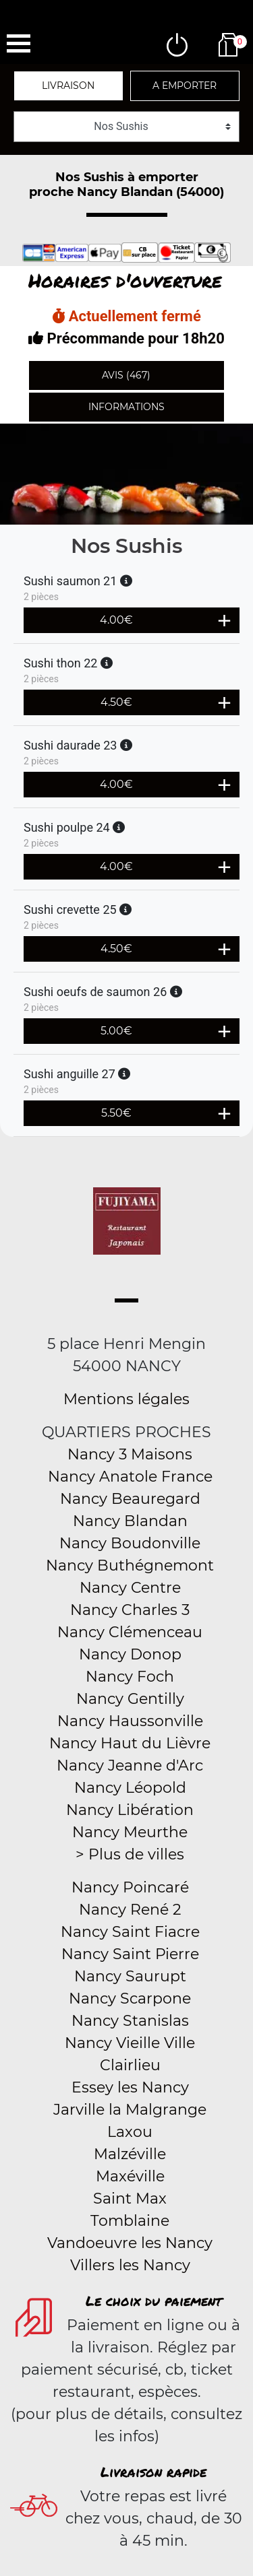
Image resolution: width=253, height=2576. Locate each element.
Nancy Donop (130, 1654)
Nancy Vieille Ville (130, 2043)
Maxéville (130, 2176)
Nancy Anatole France (130, 1476)
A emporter (184, 85)
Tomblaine (129, 2221)
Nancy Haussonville (130, 1721)
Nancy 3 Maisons (129, 1454)
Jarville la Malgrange (129, 2110)
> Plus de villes (130, 1854)
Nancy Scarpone (130, 1998)
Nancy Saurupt (130, 1976)
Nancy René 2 (130, 1910)
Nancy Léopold (130, 1788)
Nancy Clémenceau (129, 1632)
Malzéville (130, 2154)
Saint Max (130, 2198)
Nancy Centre (130, 1588)
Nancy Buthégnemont (130, 1565)
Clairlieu (130, 2065)
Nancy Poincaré (130, 1887)
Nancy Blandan (130, 1521)
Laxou (129, 2132)
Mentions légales (126, 1399)
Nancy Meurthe (130, 1832)
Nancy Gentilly (130, 1699)
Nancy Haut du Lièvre (129, 1743)
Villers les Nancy (130, 2265)
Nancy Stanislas (130, 2021)
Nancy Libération (130, 1810)
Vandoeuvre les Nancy (130, 2243)
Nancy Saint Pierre (130, 1954)
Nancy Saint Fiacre (130, 1932)
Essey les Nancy (130, 2087)
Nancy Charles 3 (130, 1610)
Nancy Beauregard (130, 1499)
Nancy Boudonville (129, 1543)
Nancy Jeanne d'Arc (130, 1765)
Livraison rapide (153, 2471)
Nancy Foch (130, 1676)
